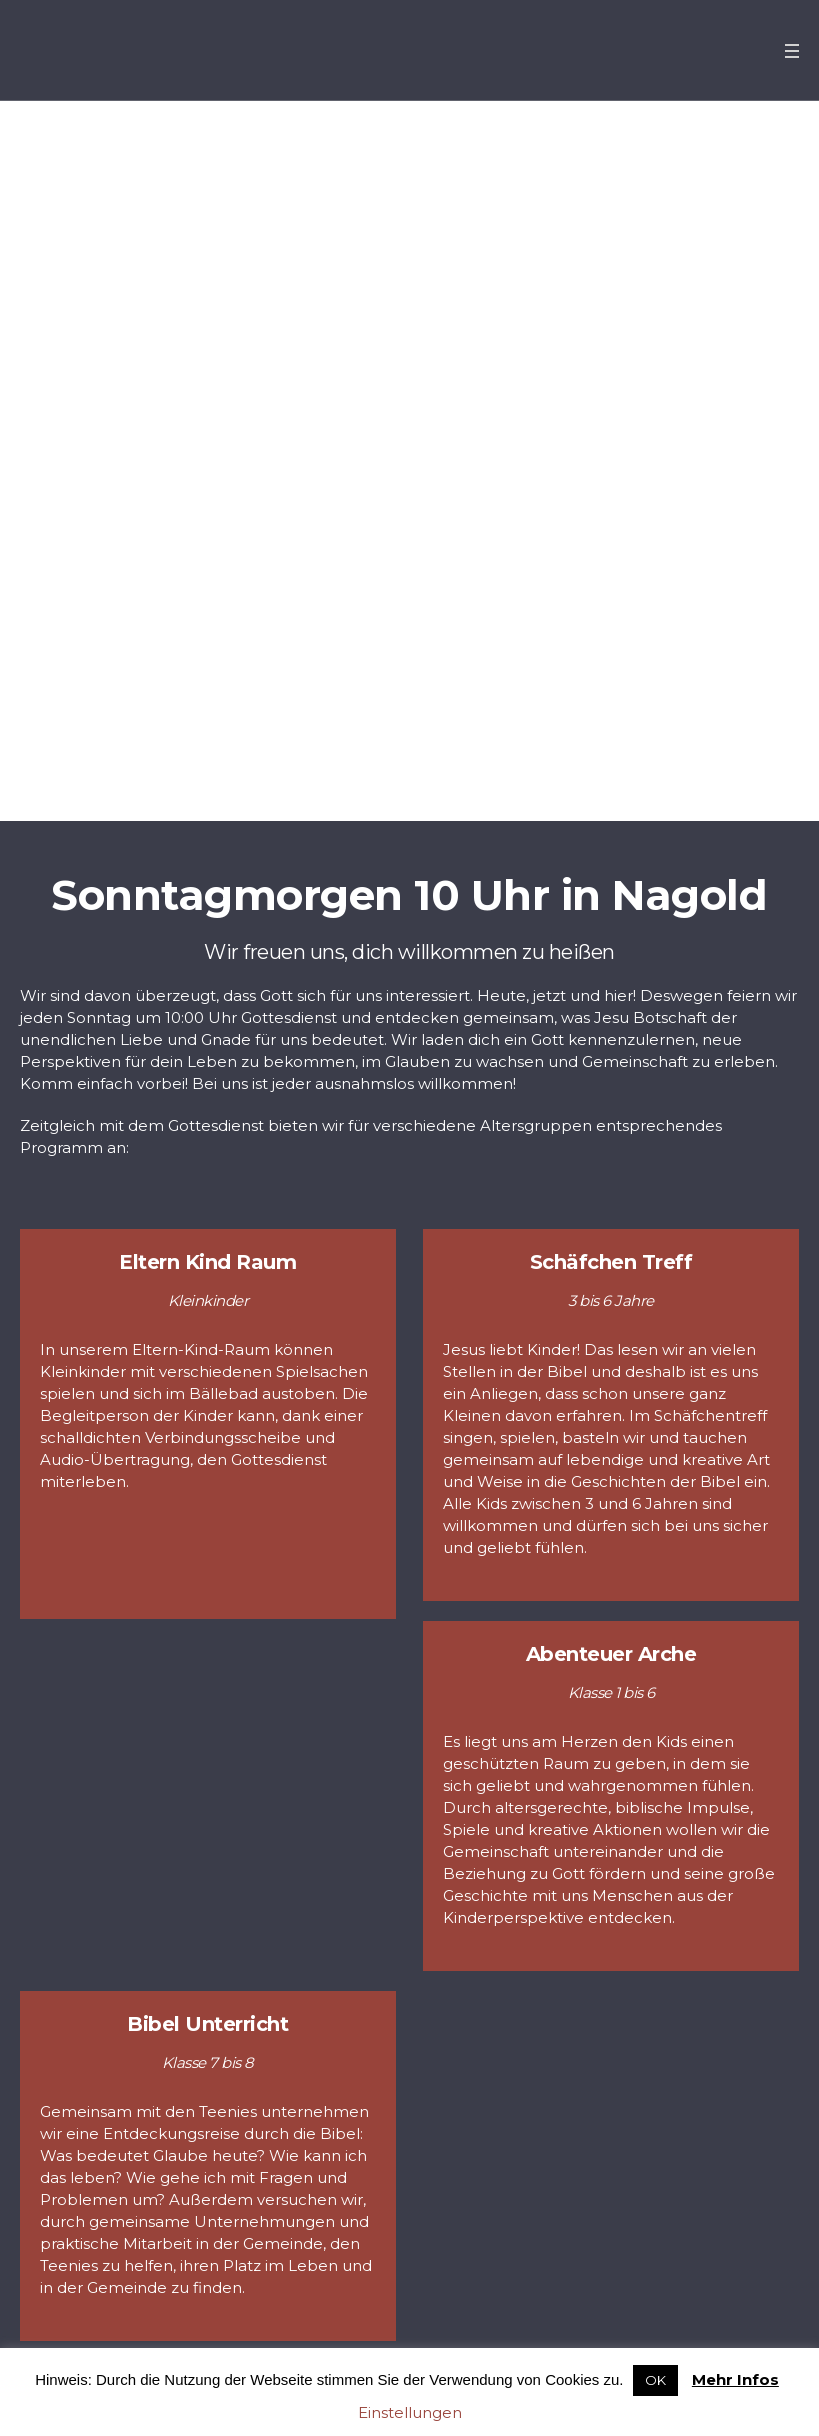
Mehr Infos (735, 2379)
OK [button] (655, 2380)
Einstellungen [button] (410, 2412)
